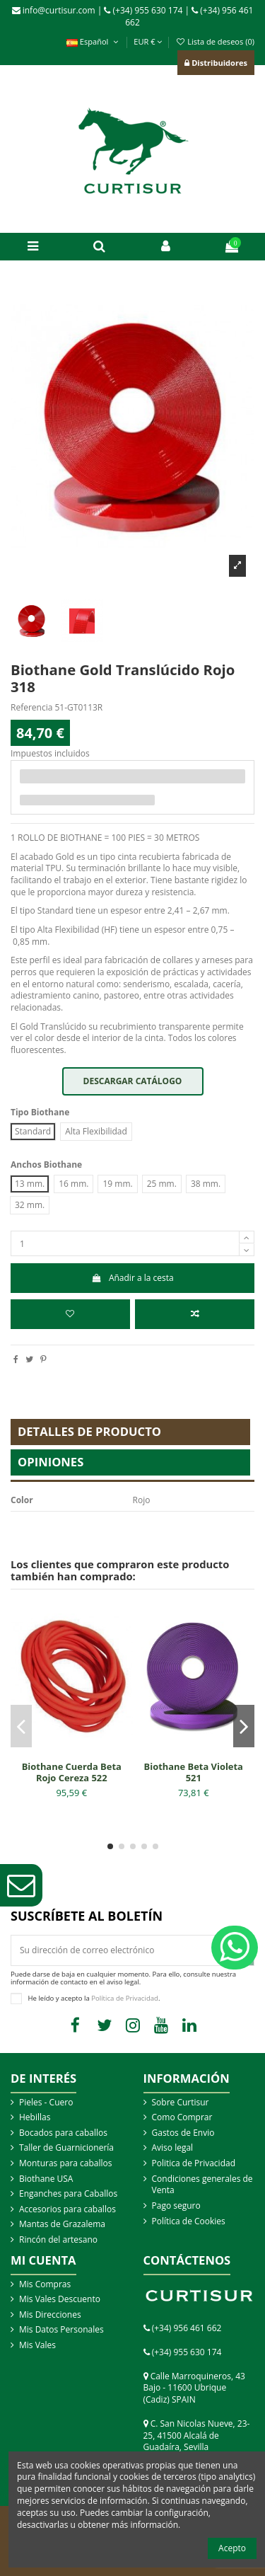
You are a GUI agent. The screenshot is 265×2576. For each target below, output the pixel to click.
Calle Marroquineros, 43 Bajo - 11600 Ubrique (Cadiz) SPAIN (194, 2388)
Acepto (232, 2548)
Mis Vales (37, 2345)
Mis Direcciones (50, 2315)
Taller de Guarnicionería (66, 2148)
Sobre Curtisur (180, 2102)
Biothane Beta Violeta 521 (193, 1772)
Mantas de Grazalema (62, 2224)
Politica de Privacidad (193, 2163)
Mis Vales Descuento (59, 2299)
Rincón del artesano (58, 2240)
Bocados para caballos (63, 2133)
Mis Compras (45, 2284)
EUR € (148, 41)
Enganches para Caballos (68, 2194)
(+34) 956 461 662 (187, 2328)
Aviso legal (173, 2148)
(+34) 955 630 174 (143, 10)
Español (93, 41)
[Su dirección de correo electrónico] (119, 1950)
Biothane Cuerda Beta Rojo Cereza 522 (72, 1772)
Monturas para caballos (65, 2163)
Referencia (31, 707)
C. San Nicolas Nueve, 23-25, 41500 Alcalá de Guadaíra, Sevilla (196, 2435)
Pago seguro (176, 2206)
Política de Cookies (188, 2221)
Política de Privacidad (124, 1998)
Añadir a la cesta (132, 1278)
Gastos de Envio (183, 2133)
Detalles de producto (89, 1431)
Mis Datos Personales (61, 2329)
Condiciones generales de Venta (202, 2185)
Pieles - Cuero (46, 2102)
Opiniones (50, 1462)
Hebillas (34, 2117)
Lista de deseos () (214, 41)
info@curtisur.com (53, 10)
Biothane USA (46, 2179)
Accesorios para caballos (67, 2209)
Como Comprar (182, 2117)
